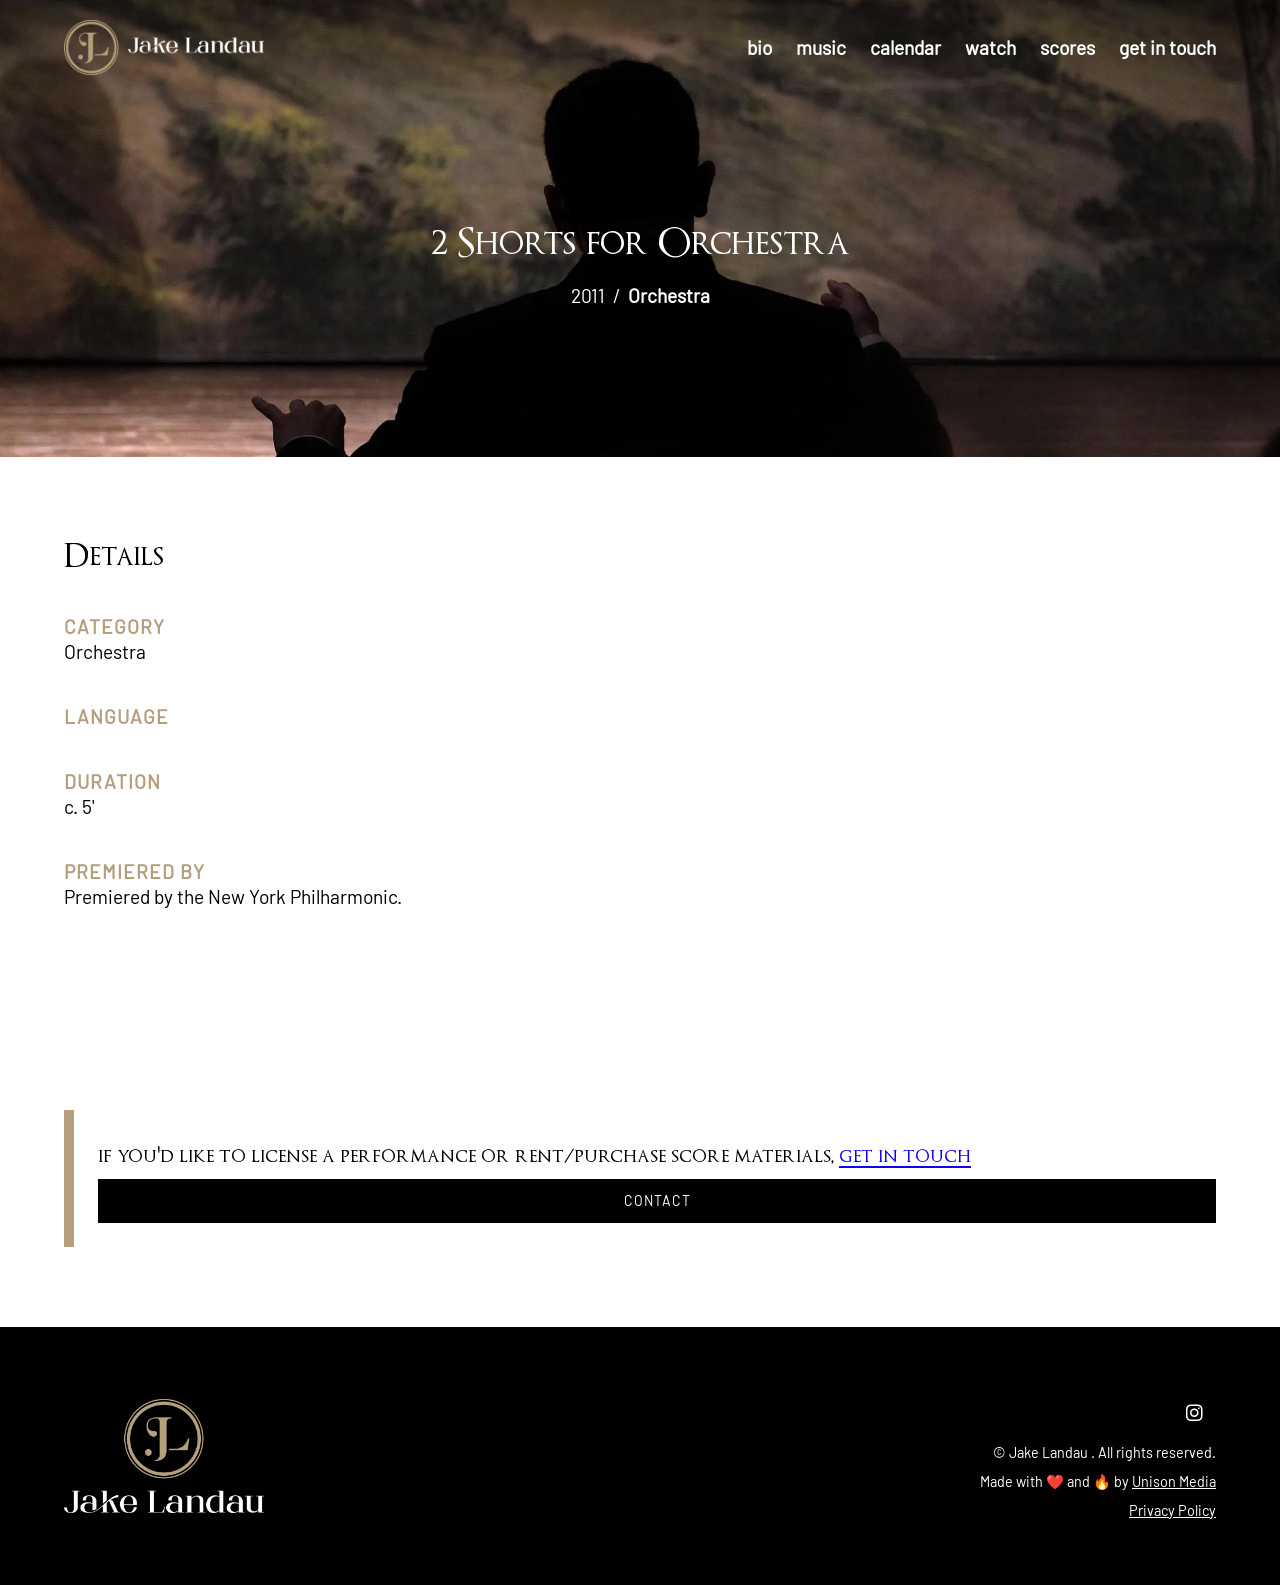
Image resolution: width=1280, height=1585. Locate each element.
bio (759, 47)
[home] (164, 47)
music (821, 47)
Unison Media (1174, 1481)
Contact (657, 1200)
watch (990, 47)
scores (1067, 47)
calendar (905, 47)
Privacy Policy (1172, 1510)
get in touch (1167, 47)
